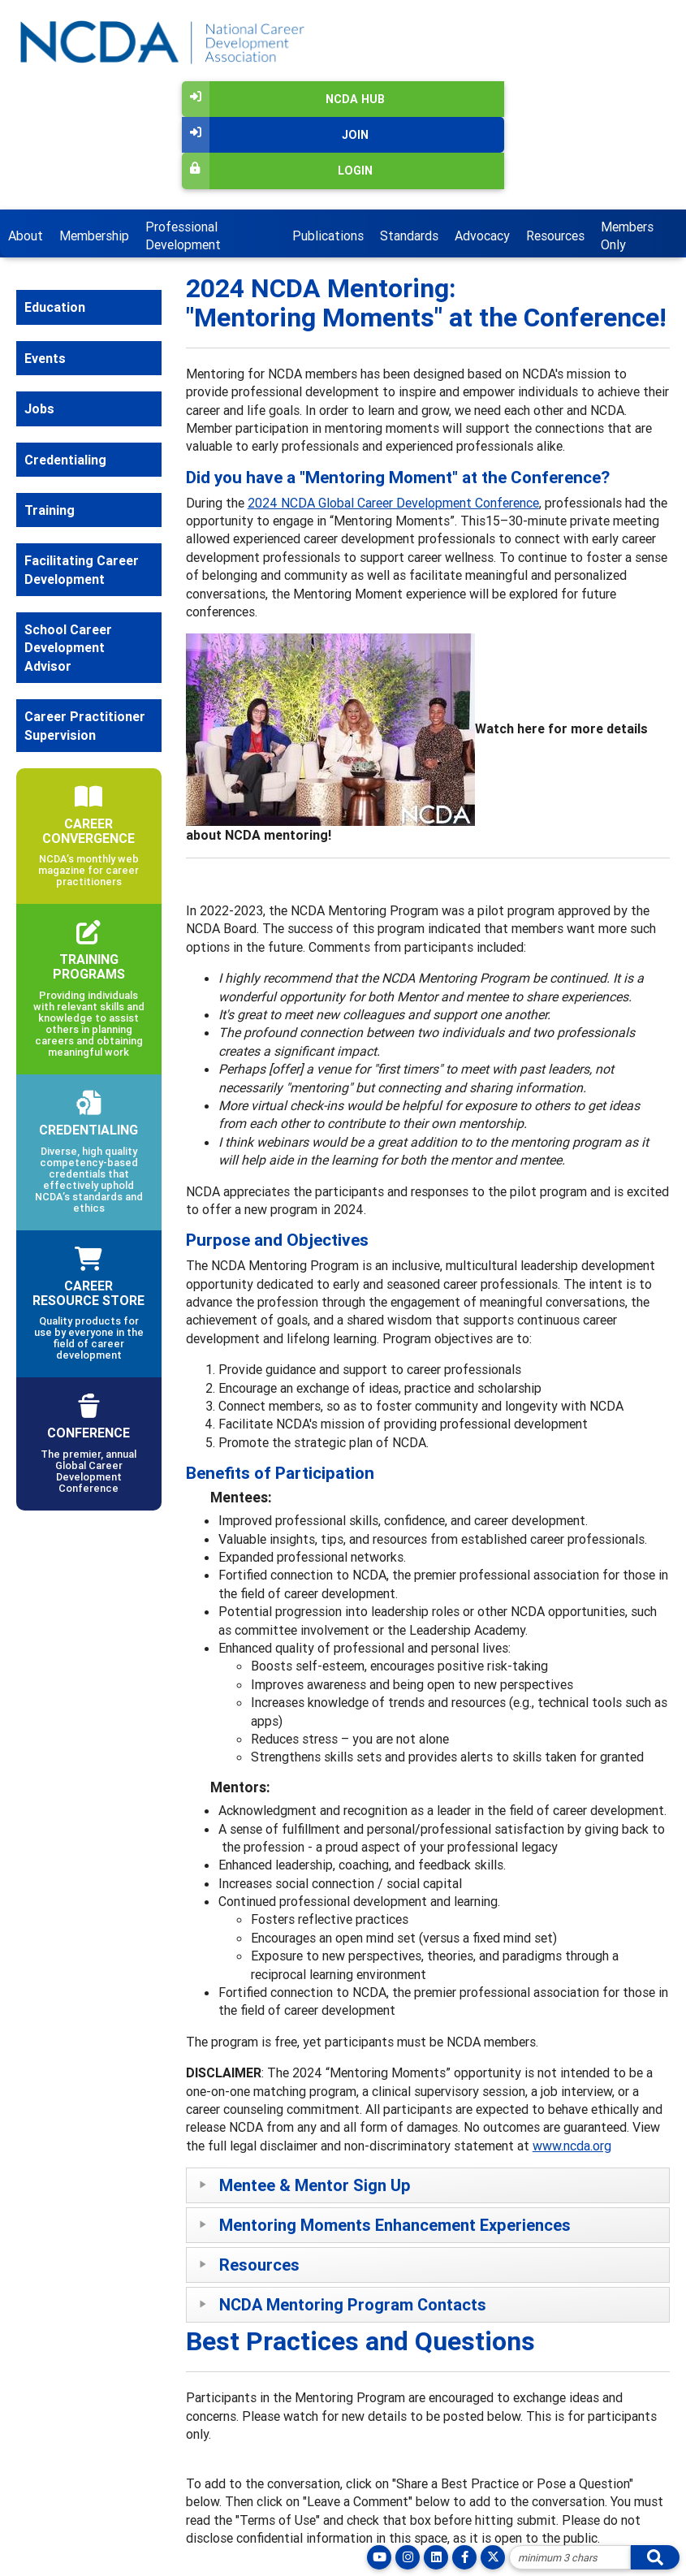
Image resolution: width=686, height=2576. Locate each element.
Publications (328, 235)
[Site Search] (570, 2557)
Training (49, 510)
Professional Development (183, 235)
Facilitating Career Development (81, 569)
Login (277, 170)
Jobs (39, 408)
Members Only (627, 235)
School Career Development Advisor (68, 647)
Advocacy (482, 235)
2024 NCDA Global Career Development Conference (393, 503)
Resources (555, 235)
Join (275, 135)
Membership (94, 235)
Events (45, 358)
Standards (409, 235)
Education (54, 307)
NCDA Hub (283, 99)
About (25, 235)
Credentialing (65, 460)
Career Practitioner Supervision (84, 725)
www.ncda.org (572, 2145)
